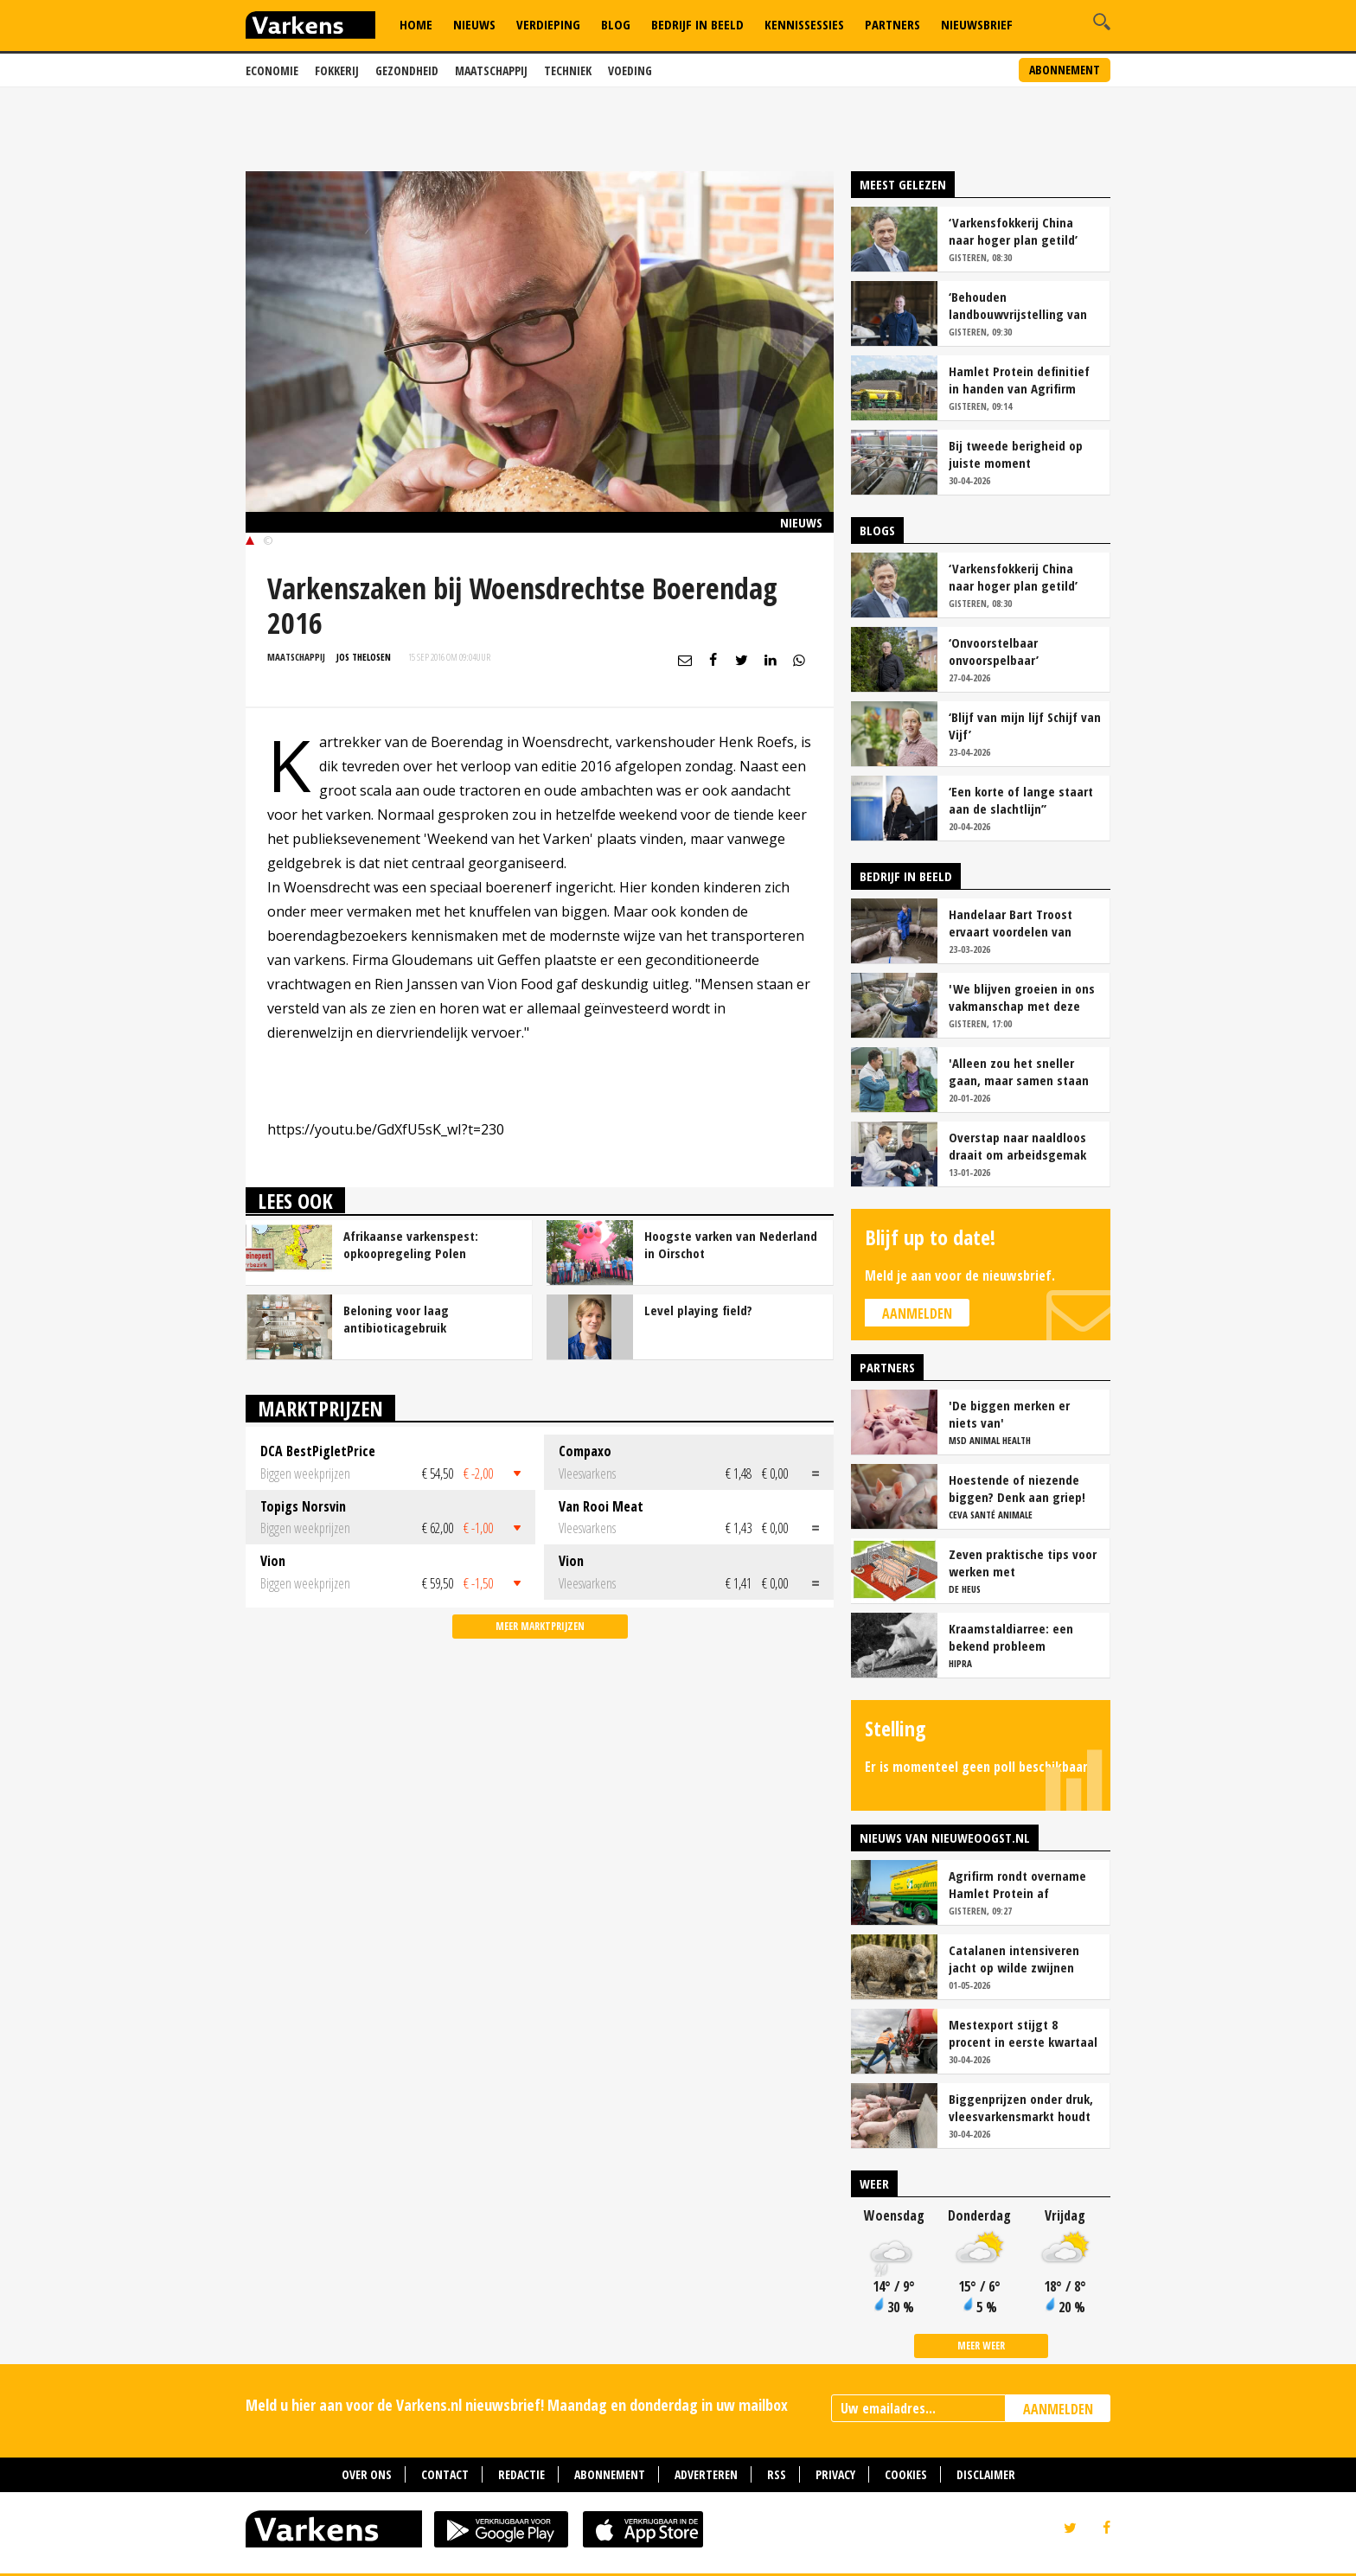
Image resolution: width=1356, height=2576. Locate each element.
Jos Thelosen (363, 656)
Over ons (367, 2474)
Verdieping (548, 24)
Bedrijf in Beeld (697, 24)
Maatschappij (491, 70)
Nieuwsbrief (977, 24)
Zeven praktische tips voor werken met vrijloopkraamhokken (1023, 1562)
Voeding (630, 70)
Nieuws (474, 24)
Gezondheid (406, 70)
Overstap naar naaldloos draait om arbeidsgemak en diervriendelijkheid (1017, 1145)
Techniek (568, 70)
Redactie (521, 2474)
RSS (776, 2474)
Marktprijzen (320, 1408)
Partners (892, 24)
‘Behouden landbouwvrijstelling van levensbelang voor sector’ (1021, 305)
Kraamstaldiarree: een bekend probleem (1011, 1637)
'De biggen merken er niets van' (1009, 1414)
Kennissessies (804, 24)
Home (416, 24)
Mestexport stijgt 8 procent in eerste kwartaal (1023, 2033)
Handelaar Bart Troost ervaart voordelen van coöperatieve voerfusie (1013, 922)
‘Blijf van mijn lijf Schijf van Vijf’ (1025, 725)
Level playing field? (698, 1310)
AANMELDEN (1058, 2409)
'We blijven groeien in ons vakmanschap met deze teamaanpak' (1022, 997)
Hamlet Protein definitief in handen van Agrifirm (1019, 379)
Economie (272, 70)
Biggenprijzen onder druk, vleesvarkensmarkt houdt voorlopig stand (1021, 2107)
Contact (445, 2474)
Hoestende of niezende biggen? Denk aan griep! (1017, 1488)
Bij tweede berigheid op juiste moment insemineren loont (1016, 454)
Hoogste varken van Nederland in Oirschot (730, 1244)
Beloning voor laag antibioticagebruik (396, 1318)
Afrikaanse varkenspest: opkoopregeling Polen (410, 1244)
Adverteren (706, 2474)
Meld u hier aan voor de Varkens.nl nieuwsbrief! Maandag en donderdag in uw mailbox (517, 2404)
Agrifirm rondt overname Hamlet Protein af (1017, 1884)
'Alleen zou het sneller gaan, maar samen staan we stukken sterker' (1019, 1071)
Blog (615, 24)
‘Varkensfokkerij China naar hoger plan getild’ (1013, 231)
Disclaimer (985, 2474)
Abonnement (1064, 69)
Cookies (906, 2474)
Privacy (835, 2474)
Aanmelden (917, 1313)
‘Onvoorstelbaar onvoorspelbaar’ (994, 651)
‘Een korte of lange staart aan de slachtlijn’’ (1021, 800)
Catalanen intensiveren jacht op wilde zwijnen (1014, 1958)
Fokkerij (337, 70)
